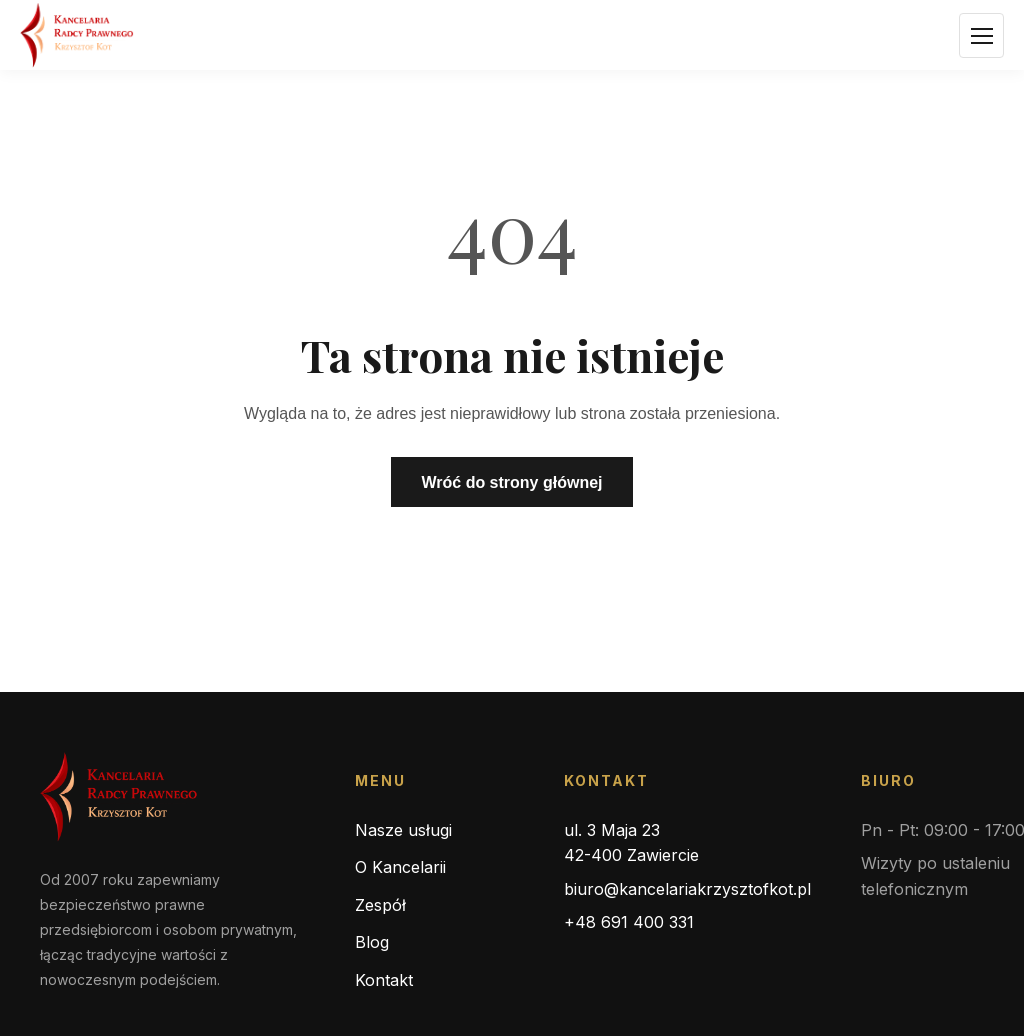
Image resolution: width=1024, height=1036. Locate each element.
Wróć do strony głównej (511, 482)
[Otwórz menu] (981, 35)
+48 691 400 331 (629, 922)
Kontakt (384, 980)
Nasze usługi (403, 830)
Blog (372, 942)
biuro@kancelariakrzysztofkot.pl (687, 889)
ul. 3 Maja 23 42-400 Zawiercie (631, 843)
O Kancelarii (400, 867)
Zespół (380, 905)
